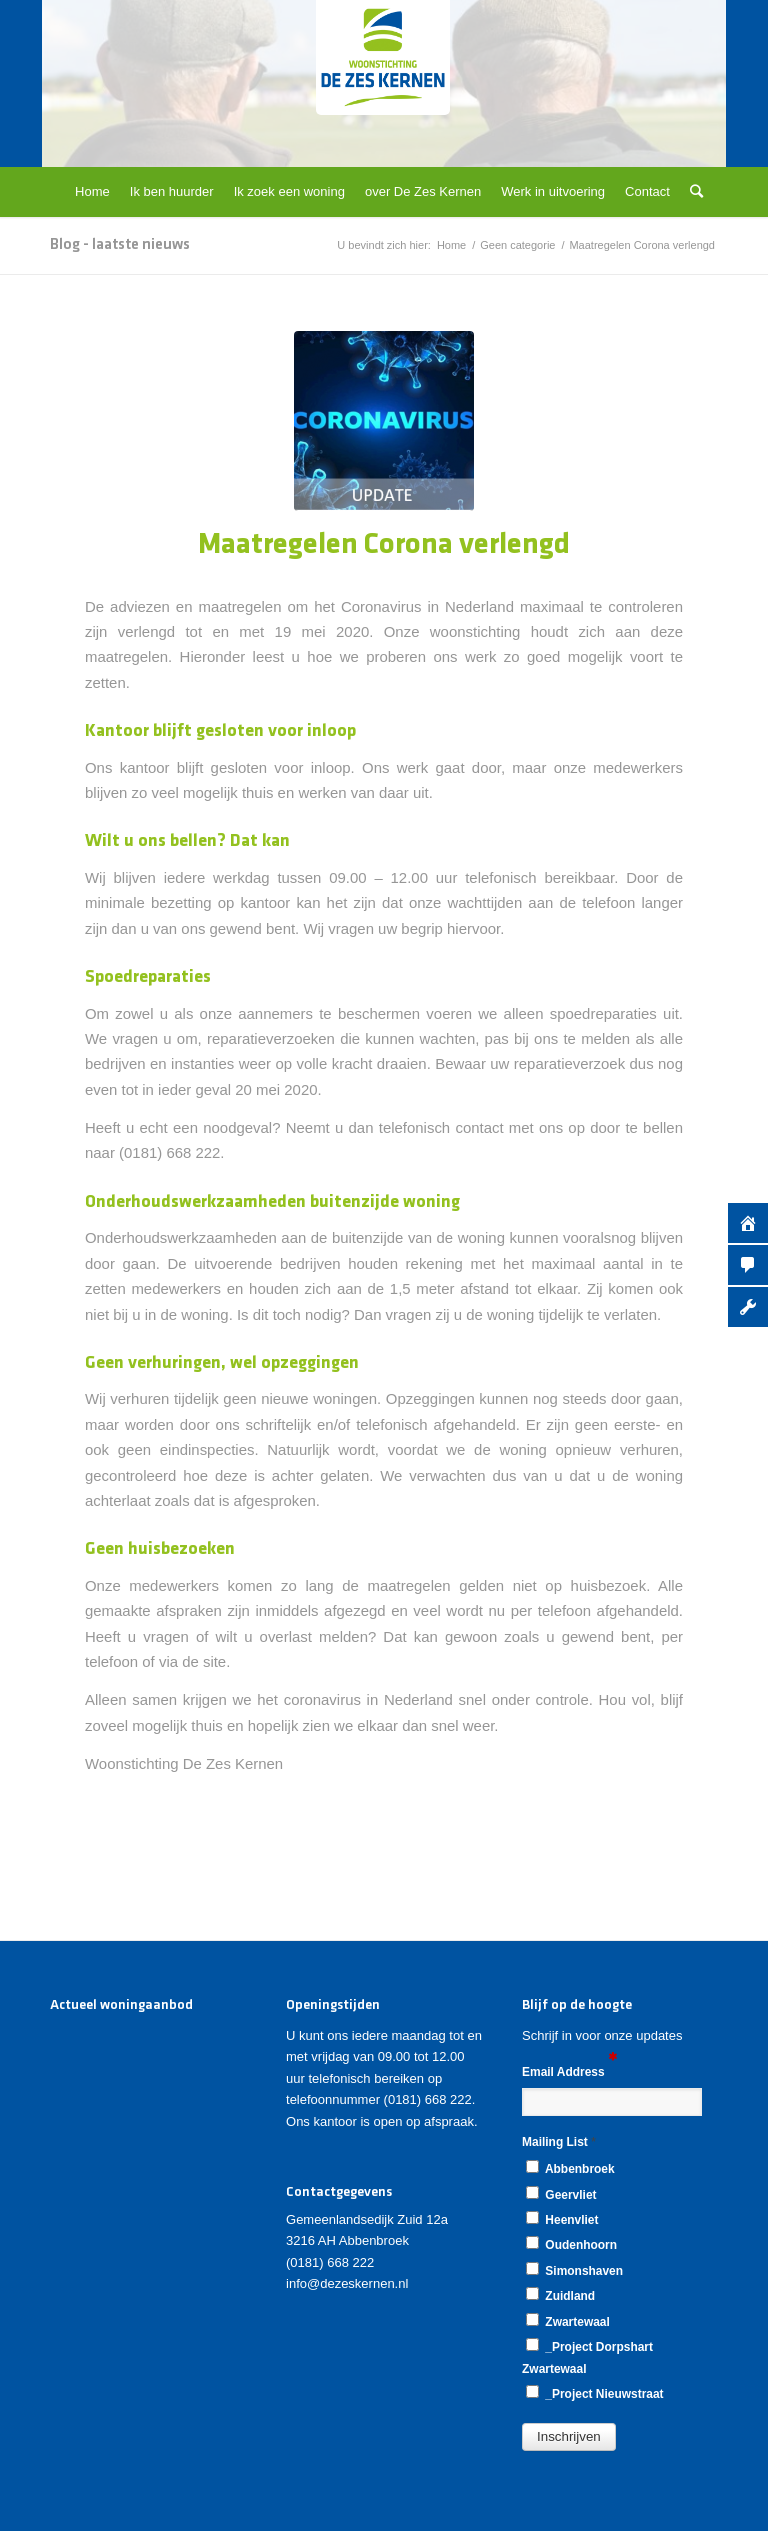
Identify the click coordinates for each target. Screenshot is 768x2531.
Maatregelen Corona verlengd (384, 545)
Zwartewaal (568, 2321)
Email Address (569, 2070)
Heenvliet (562, 2219)
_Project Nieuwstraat (595, 2393)
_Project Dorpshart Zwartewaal (587, 2356)
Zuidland (560, 2295)
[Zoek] (691, 192)
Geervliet (561, 2194)
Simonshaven (574, 2270)
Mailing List (559, 2141)
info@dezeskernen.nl (347, 2283)
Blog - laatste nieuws (120, 245)
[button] (569, 2437)
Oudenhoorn (571, 2244)
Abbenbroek (570, 2168)
